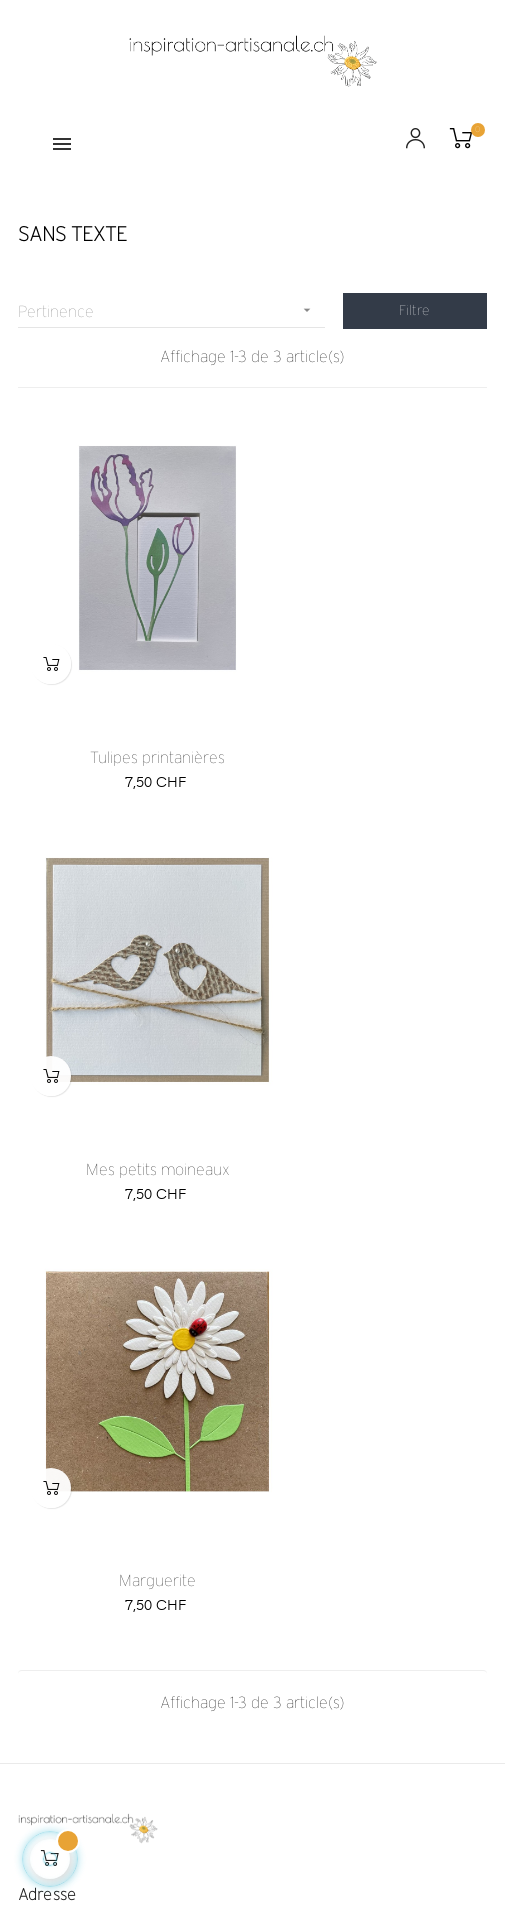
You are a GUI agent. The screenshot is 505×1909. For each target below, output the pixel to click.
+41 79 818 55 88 (71, 1547)
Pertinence (171, 310)
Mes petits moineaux (374, 703)
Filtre (414, 310)
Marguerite (130, 1061)
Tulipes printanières (130, 703)
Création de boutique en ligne (253, 1835)
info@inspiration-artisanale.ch (108, 1526)
